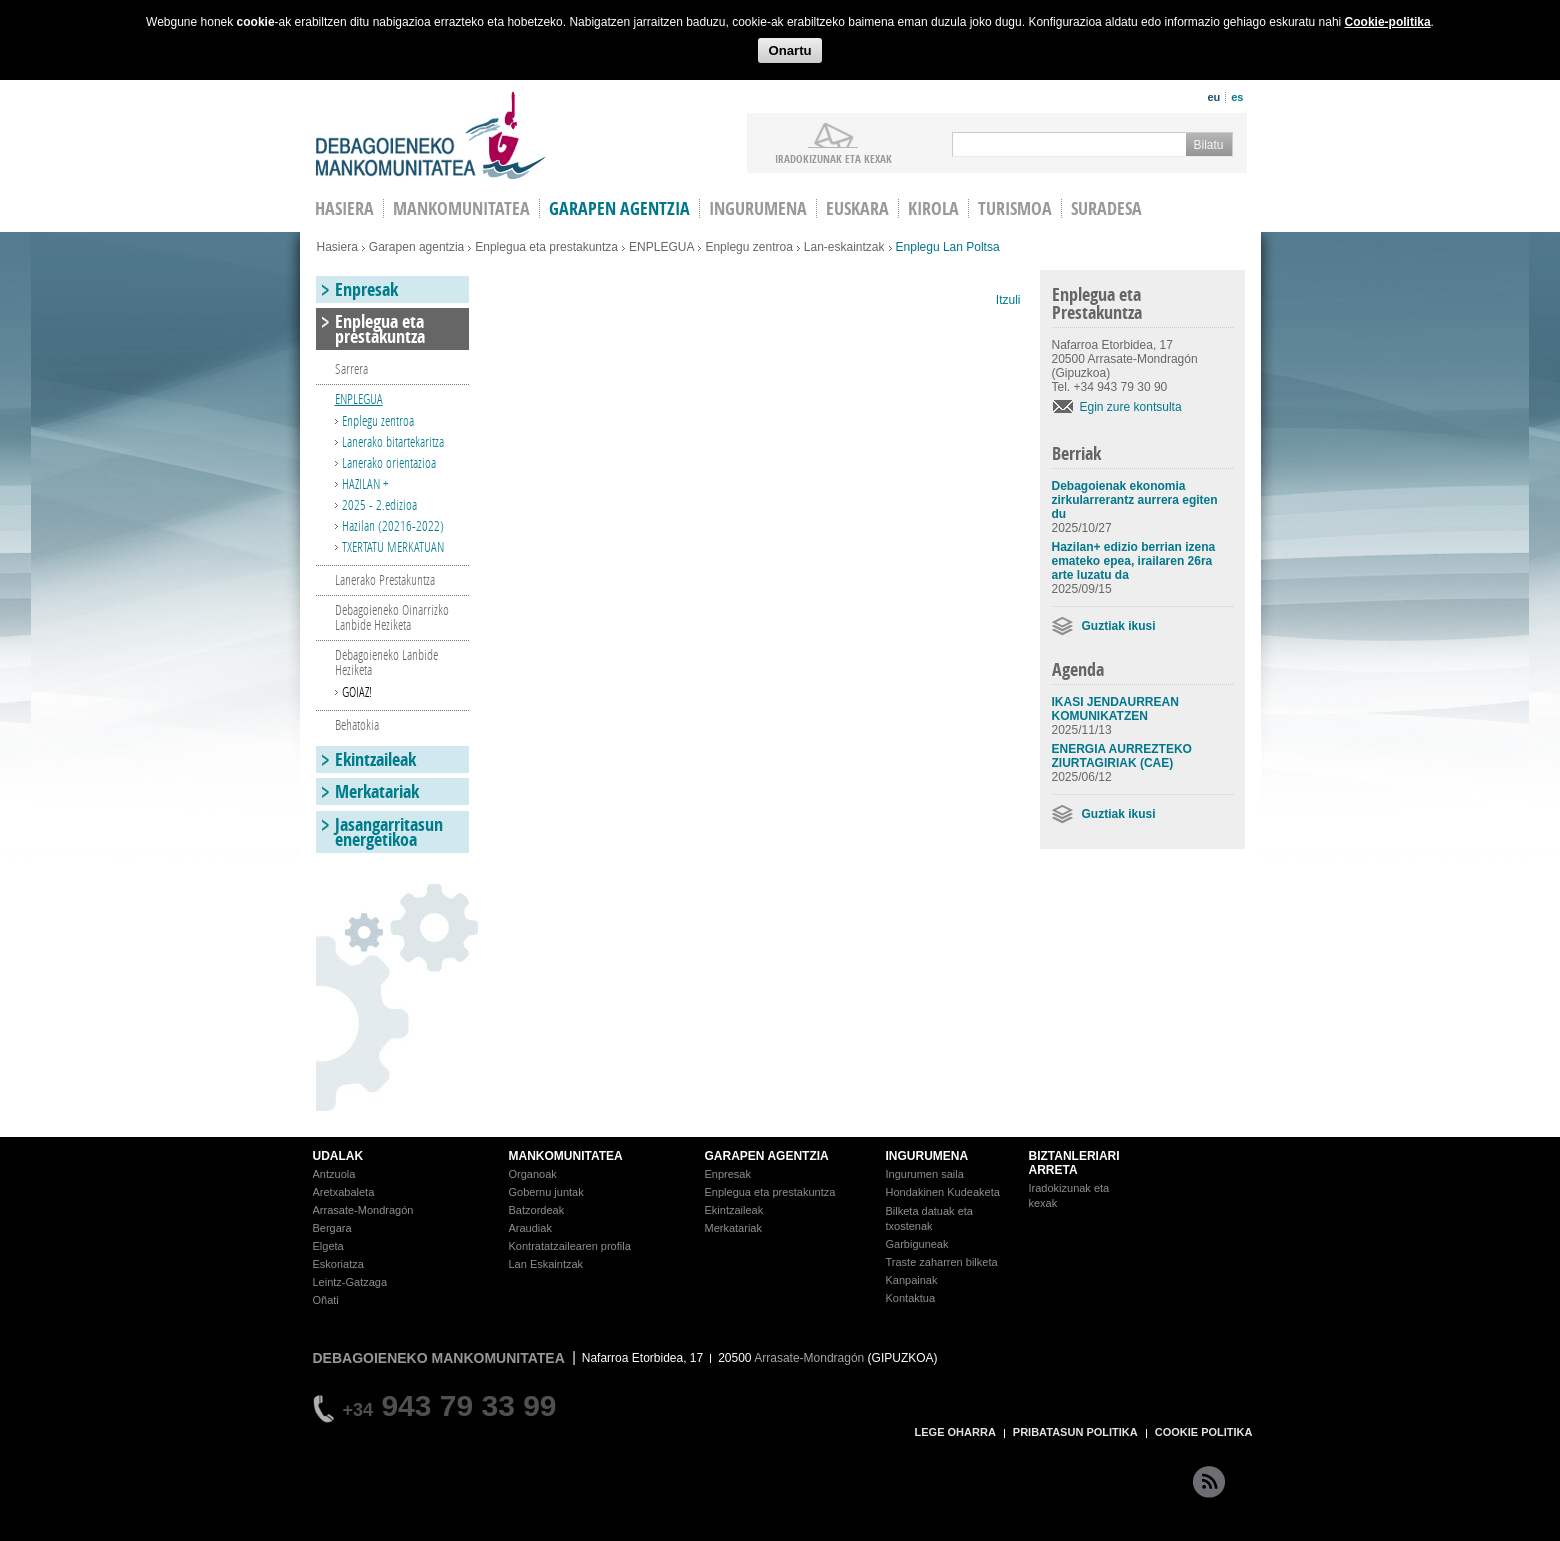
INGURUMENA (927, 1156)
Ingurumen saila (925, 1174)
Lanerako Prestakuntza (385, 579)
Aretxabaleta (344, 1192)
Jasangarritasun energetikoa (389, 832)
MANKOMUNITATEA (566, 1156)
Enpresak (366, 289)
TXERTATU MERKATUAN (393, 546)
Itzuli (1008, 300)
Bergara (332, 1228)
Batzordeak (537, 1210)
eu (1213, 97)
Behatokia (357, 724)
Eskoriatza (338, 1264)
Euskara (857, 208)
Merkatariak (377, 791)
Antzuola (334, 1174)
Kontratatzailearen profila (570, 1246)
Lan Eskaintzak (546, 1264)
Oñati (326, 1300)
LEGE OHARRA (955, 1432)
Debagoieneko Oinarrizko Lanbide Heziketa (392, 617)
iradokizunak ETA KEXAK (833, 158)
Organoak (533, 1174)
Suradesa (1106, 208)
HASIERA (344, 208)
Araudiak (530, 1228)
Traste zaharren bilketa (942, 1262)
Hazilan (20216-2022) (393, 525)
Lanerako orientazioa (389, 462)
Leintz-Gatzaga (350, 1282)
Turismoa (1015, 208)
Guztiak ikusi (1119, 626)
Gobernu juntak (546, 1192)
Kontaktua (911, 1298)
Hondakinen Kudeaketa (943, 1192)
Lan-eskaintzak (844, 247)
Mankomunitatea (461, 208)
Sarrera (351, 368)
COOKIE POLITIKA (1204, 1432)
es (1237, 97)
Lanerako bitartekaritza (393, 441)
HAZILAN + (365, 483)
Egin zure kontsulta (1131, 407)
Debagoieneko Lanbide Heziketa (386, 662)
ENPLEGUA (661, 247)
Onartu (789, 50)
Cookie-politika (1388, 22)
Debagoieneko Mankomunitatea (431, 135)
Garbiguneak (917, 1244)
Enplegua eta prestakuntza (546, 247)
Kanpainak (912, 1280)
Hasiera (337, 247)
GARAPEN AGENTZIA (767, 1156)
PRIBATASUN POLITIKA (1075, 1432)
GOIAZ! (357, 691)
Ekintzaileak (375, 759)
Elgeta (328, 1246)
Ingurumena (758, 208)
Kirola (933, 208)
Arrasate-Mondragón (363, 1210)
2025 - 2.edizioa (379, 504)
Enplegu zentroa (748, 247)
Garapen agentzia (619, 208)
